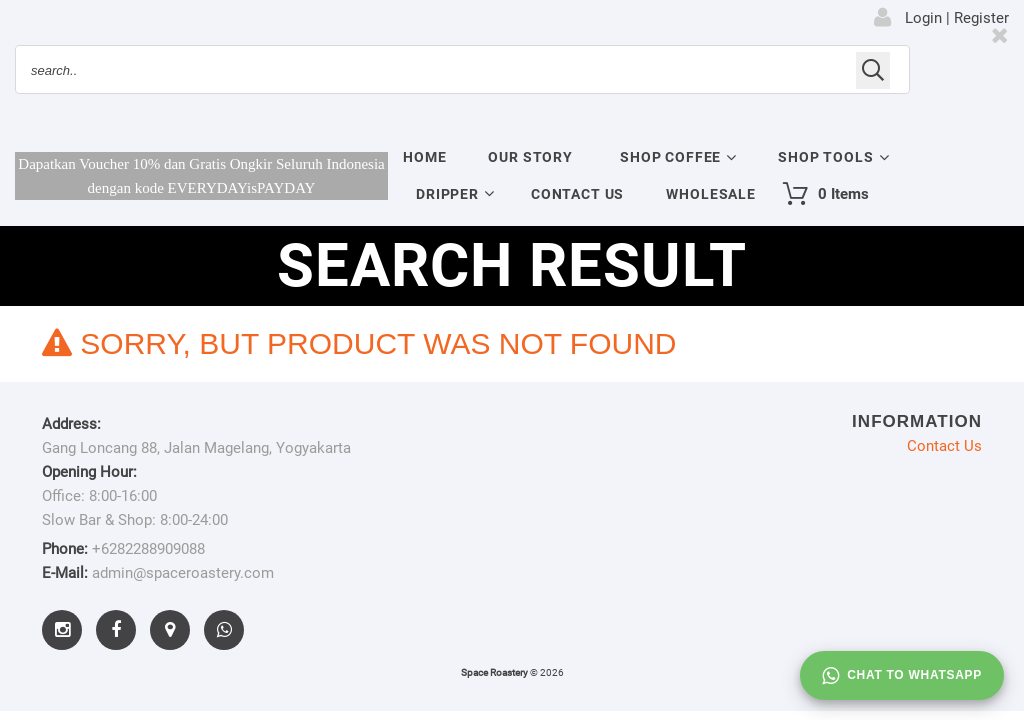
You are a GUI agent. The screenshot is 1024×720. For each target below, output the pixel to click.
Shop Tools (825, 157)
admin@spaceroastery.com (183, 573)
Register (981, 18)
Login (923, 18)
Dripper (447, 194)
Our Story (530, 157)
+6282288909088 (148, 549)
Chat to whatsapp (902, 676)
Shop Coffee (670, 157)
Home (424, 157)
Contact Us (577, 194)
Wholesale (711, 194)
